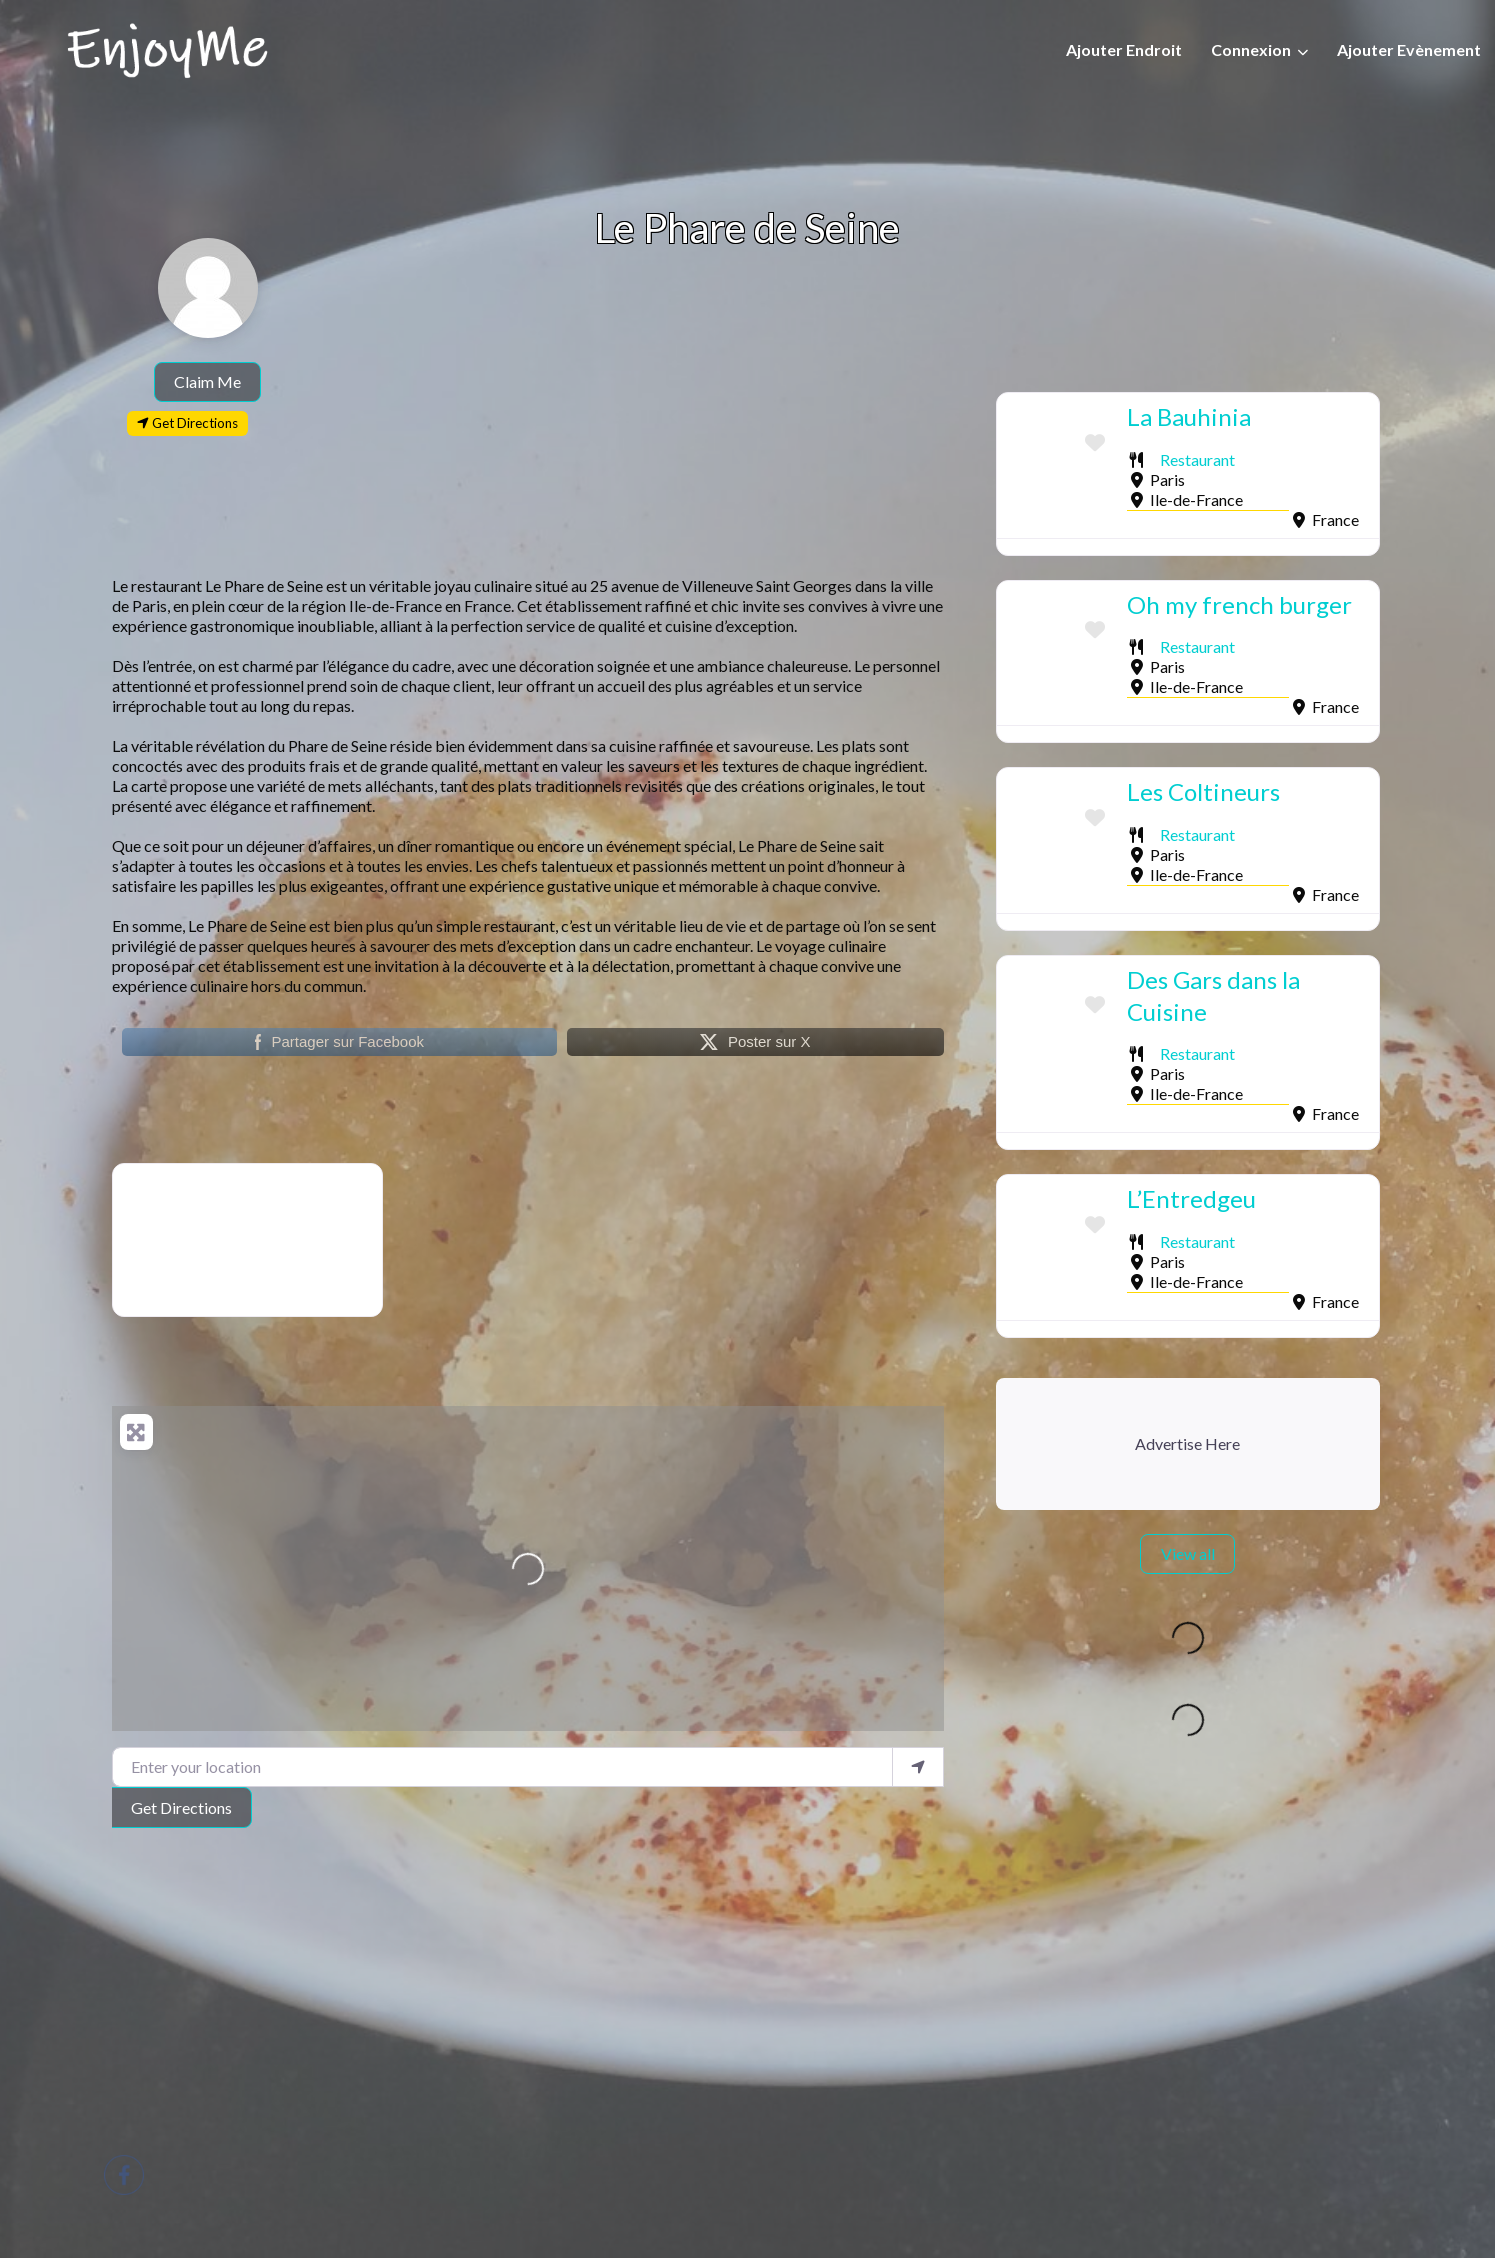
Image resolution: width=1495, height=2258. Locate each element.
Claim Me (207, 381)
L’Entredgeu (1191, 1198)
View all (1188, 1553)
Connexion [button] (1251, 49)
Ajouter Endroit (1124, 49)
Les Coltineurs (1203, 791)
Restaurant (1197, 459)
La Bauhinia (1189, 416)
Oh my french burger (1239, 604)
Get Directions (181, 1807)
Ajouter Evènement (1409, 49)
